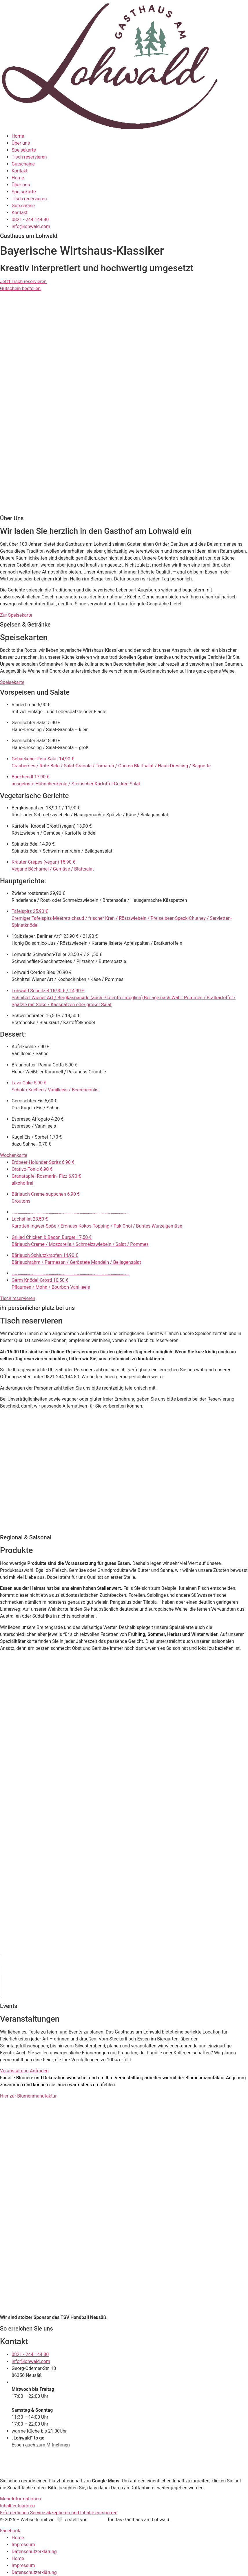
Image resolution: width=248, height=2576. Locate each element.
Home (18, 136)
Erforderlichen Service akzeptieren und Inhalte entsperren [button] (58, 2512)
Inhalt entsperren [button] (17, 2505)
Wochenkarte (13, 1155)
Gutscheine (23, 164)
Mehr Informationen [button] (20, 2499)
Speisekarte (24, 150)
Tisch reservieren (29, 157)
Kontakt (20, 171)
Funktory (98, 2519)
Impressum (23, 2544)
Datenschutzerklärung (34, 2551)
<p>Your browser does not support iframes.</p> (50, 1472)
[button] (124, 682)
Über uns (21, 143)
